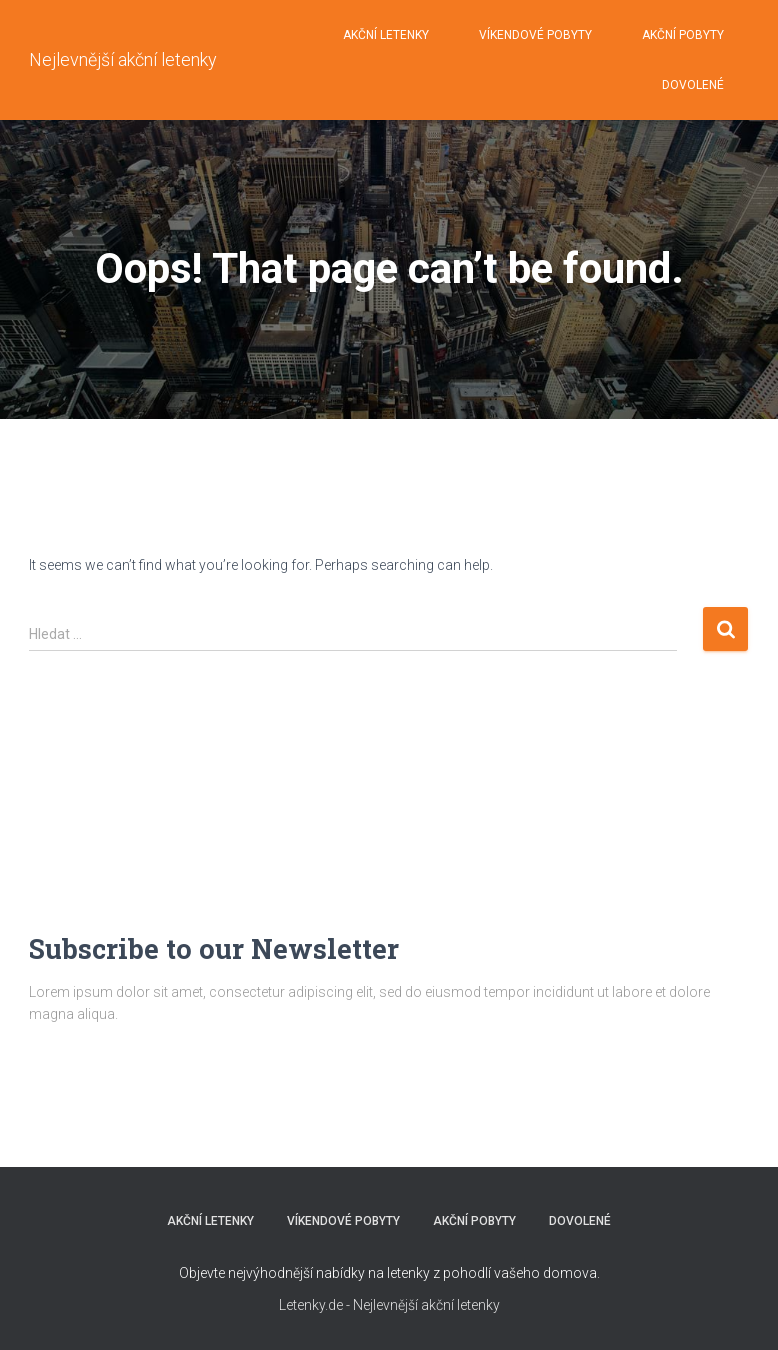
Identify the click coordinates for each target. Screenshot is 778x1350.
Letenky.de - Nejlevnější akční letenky (389, 1305)
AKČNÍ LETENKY (386, 35)
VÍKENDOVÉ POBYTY (535, 35)
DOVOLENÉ (693, 85)
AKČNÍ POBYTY (683, 35)
